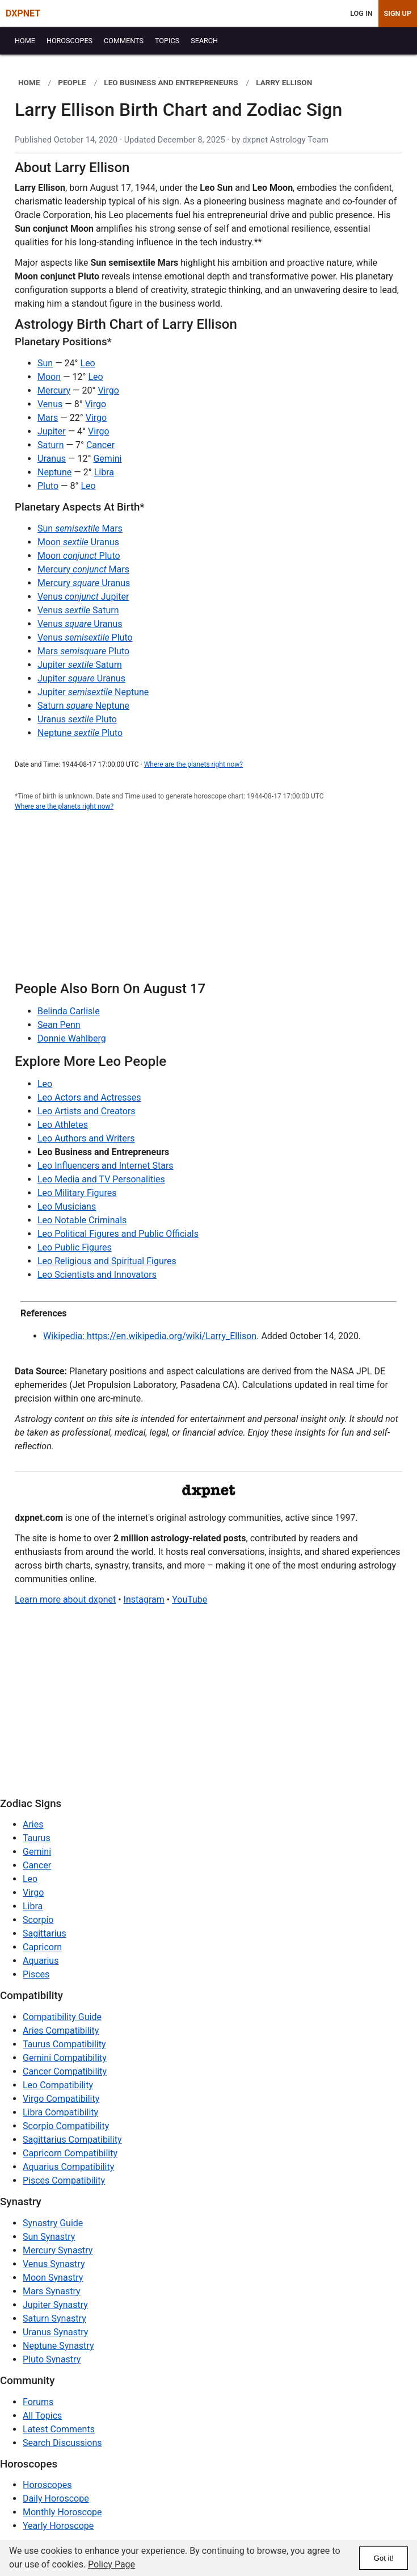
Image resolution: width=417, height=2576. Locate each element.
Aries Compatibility (61, 2030)
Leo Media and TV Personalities (101, 1179)
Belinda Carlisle (68, 1011)
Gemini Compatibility (65, 2057)
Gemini (107, 458)
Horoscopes (47, 2484)
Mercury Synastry (57, 2250)
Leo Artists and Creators (86, 1111)
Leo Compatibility (58, 2085)
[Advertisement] (208, 902)
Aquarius (40, 1960)
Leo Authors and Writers (85, 1138)
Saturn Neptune (83, 705)
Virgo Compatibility (61, 2098)
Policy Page (111, 2564)
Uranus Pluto (77, 719)
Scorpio (38, 1919)
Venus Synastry (54, 2264)
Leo (88, 363)
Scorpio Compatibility (66, 2126)
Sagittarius (44, 1933)
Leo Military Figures (76, 1192)
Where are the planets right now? (193, 764)
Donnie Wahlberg (71, 1038)
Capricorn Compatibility (70, 2153)
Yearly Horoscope (58, 2525)
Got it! (383, 2558)
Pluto (47, 485)
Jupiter (51, 431)
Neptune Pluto (80, 732)
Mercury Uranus (83, 583)
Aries (33, 1824)
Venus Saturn (78, 610)
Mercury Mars (83, 569)
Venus (49, 404)
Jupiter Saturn (79, 664)
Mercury (53, 390)
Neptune (54, 472)
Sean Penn (59, 1024)
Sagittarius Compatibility (72, 2139)
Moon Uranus (78, 542)
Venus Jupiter (83, 596)
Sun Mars (80, 528)
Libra (104, 472)
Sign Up (397, 13)
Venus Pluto (85, 637)
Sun (45, 363)
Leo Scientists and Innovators (97, 1274)
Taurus (36, 1838)
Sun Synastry (49, 2236)
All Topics (42, 2415)
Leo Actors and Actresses (89, 1097)
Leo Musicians (66, 1206)
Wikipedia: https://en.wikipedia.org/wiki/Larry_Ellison (149, 1336)
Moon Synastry (53, 2277)
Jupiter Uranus (81, 678)
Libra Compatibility (60, 2112)
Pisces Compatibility (64, 2180)
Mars (47, 417)
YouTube (189, 1599)
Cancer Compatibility (65, 2071)
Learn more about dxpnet (65, 1599)
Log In (361, 13)
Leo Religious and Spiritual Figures (106, 1261)
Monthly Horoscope (62, 2512)
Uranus (51, 458)
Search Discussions (62, 2442)
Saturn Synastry (54, 2318)
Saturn (50, 445)
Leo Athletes (62, 1124)
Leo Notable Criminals (82, 1220)
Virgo (108, 390)
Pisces (36, 1974)
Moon (49, 376)
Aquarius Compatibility (68, 2166)
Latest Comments (59, 2429)
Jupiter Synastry (55, 2304)
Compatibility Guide (62, 2017)
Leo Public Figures (74, 1247)
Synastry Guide (53, 2223)
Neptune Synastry (58, 2345)
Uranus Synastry (55, 2332)
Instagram (144, 1599)
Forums (38, 2402)
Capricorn (42, 1947)
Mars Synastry (52, 2291)
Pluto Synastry (52, 2359)
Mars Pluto (83, 651)
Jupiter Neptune (93, 692)
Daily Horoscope (56, 2498)
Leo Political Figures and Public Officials (118, 1233)
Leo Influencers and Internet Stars (105, 1165)
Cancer (100, 445)
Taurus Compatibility (64, 2044)
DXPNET (23, 13)
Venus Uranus (79, 623)
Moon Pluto (78, 555)
